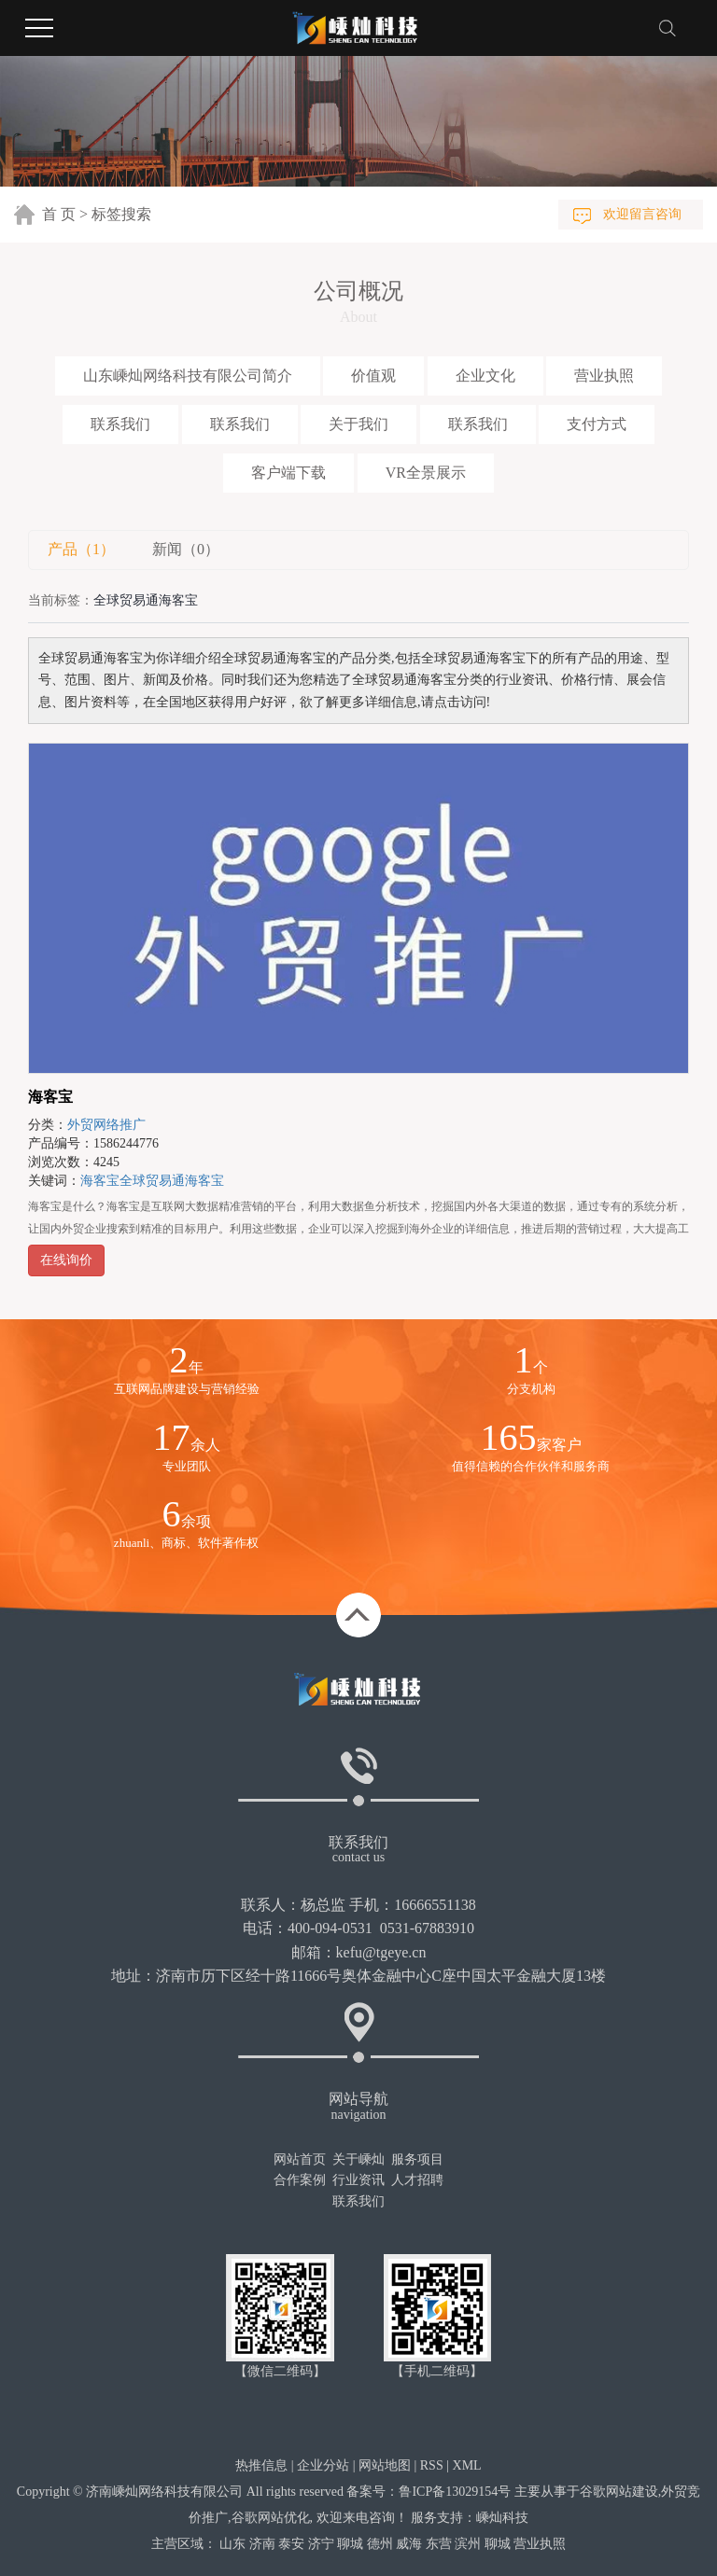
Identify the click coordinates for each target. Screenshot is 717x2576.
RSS (431, 2465)
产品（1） (81, 549)
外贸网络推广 (106, 1125)
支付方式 (596, 424)
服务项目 (417, 2159)
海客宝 (50, 1097)
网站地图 (384, 2465)
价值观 (373, 375)
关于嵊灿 (358, 2159)
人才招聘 (417, 2180)
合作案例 (300, 2180)
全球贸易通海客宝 (172, 1181)
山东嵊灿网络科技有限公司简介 (187, 375)
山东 (232, 2544)
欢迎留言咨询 (642, 214)
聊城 (350, 2544)
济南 (262, 2544)
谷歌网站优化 (271, 2518)
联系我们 (120, 424)
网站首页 (300, 2159)
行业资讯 (358, 2180)
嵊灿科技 (502, 2518)
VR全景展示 (426, 472)
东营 (439, 2544)
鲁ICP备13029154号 (455, 2492)
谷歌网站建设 (619, 2492)
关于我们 (358, 424)
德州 (380, 2544)
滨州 (468, 2544)
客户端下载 (288, 472)
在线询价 (66, 1260)
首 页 (59, 214)
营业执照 (604, 375)
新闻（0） (185, 549)
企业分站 (323, 2465)
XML (467, 2465)
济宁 (321, 2544)
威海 (409, 2544)
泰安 (291, 2544)
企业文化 (485, 375)
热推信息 (261, 2465)
